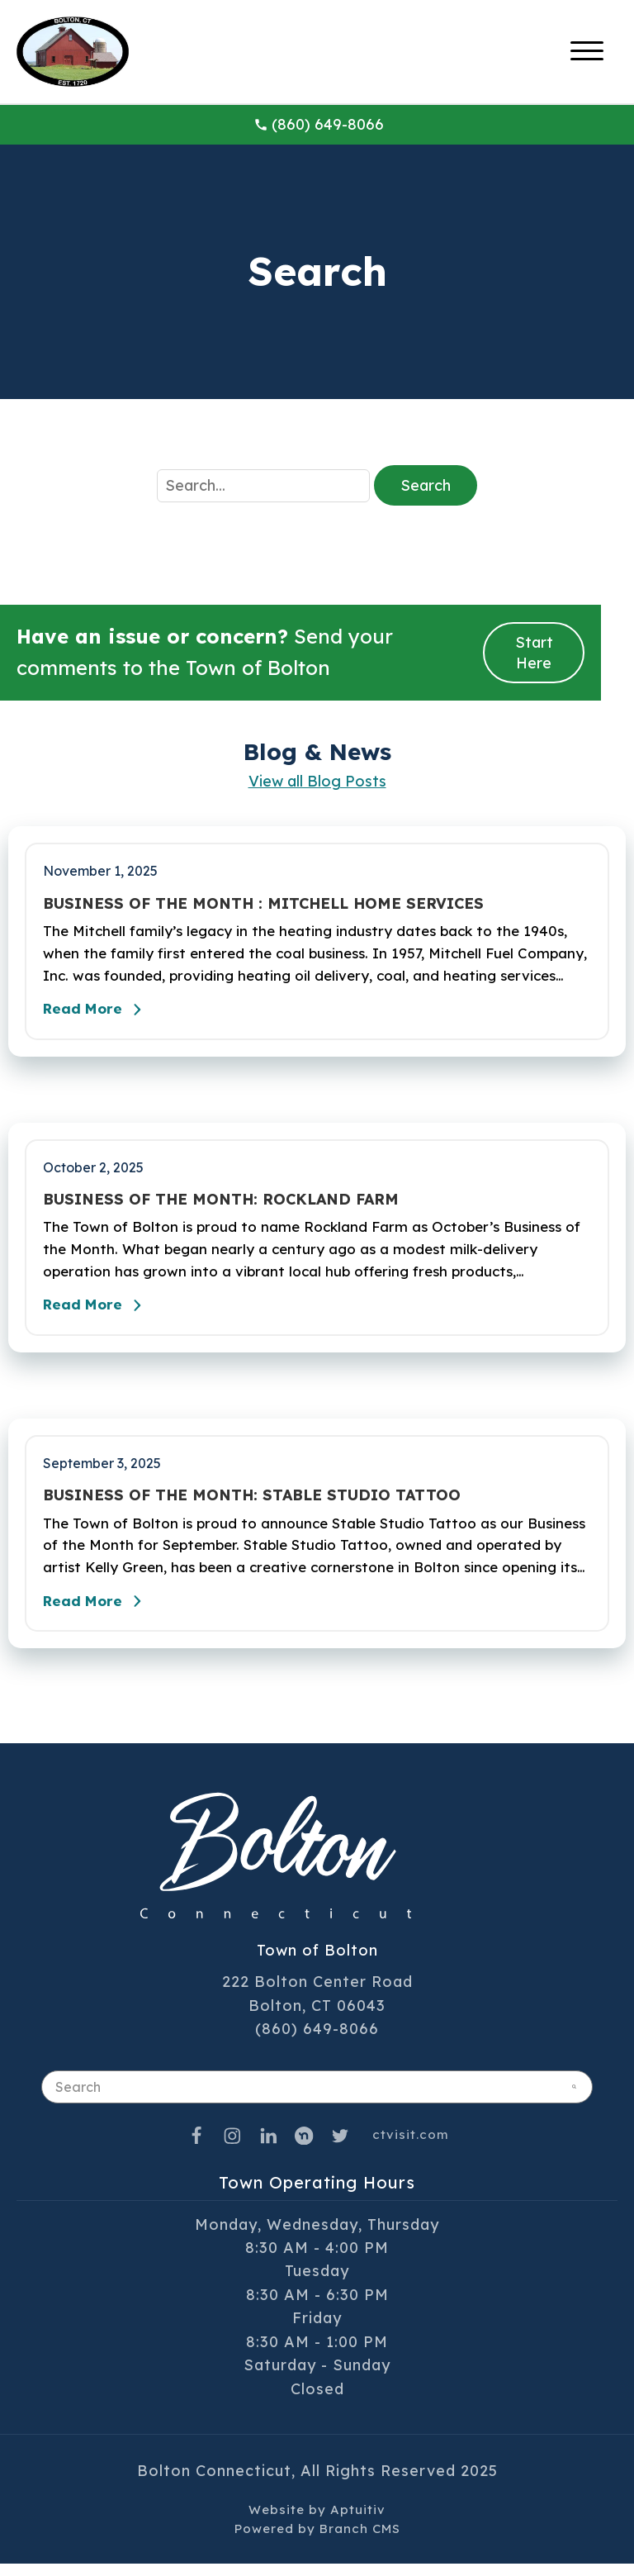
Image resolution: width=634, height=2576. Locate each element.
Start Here (534, 653)
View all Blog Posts (317, 781)
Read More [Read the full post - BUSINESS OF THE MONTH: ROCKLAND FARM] (99, 1313)
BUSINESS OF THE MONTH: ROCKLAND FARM (221, 1204)
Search (425, 485)
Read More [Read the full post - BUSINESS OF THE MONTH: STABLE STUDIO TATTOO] (99, 1613)
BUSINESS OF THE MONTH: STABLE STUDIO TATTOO (252, 1504)
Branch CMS (359, 2541)
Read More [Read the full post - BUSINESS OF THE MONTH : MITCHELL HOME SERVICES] (99, 1012)
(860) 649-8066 (318, 124)
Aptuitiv (358, 2521)
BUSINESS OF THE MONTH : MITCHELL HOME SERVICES (263, 904)
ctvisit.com (410, 2147)
